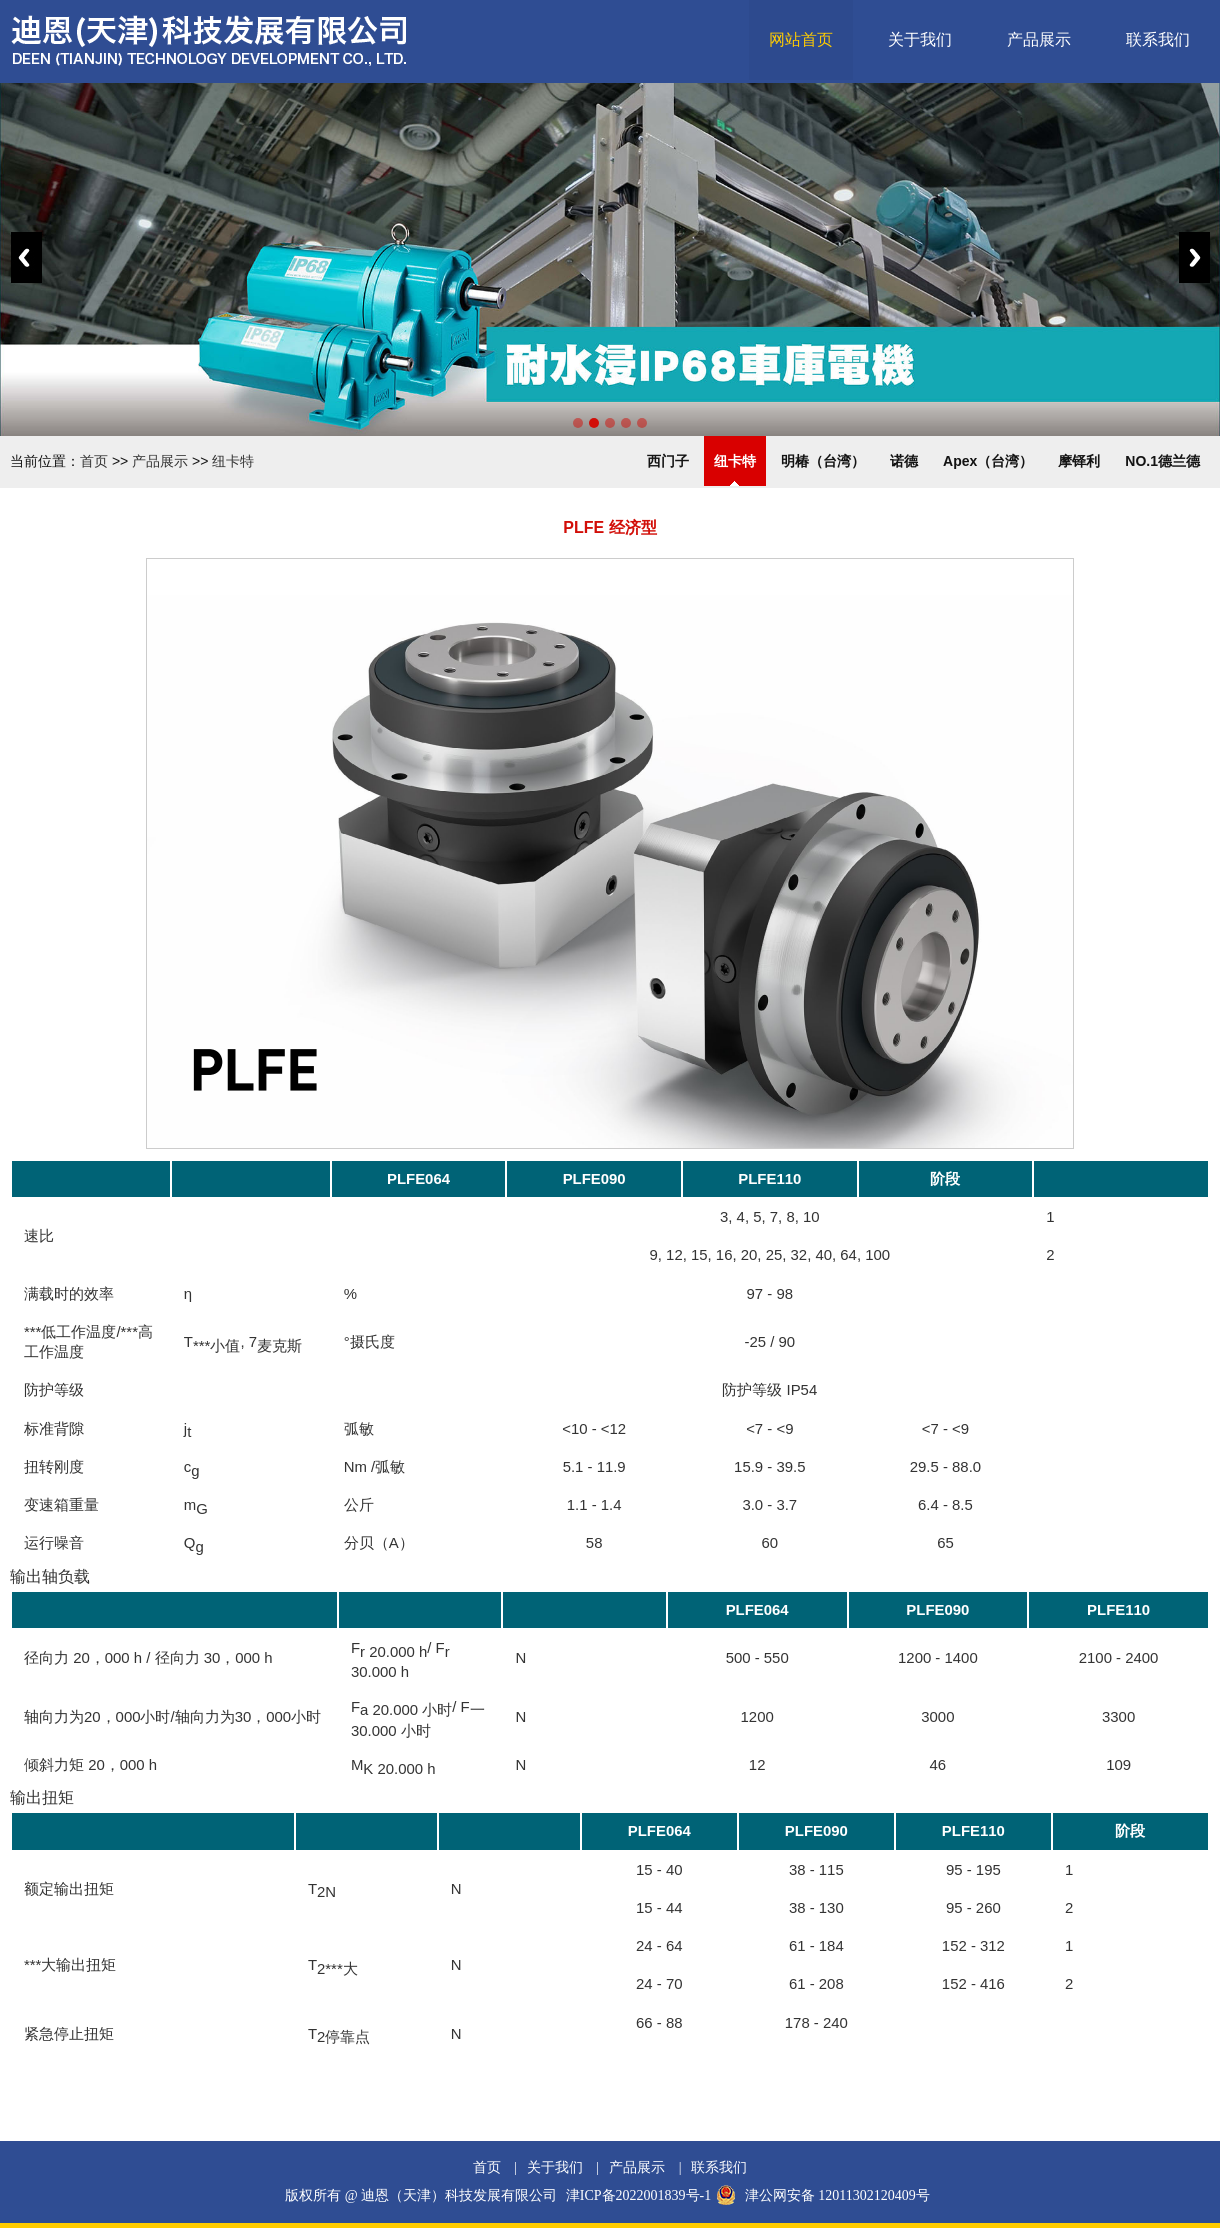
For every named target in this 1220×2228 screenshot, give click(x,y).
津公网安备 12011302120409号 (837, 2195)
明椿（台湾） (823, 461)
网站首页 (801, 39)
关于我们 (920, 39)
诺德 (904, 461)
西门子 (668, 461)
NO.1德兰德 (1162, 461)
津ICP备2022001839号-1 (638, 2195)
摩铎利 (1079, 461)
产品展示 (1039, 39)
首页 (94, 461)
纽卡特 (233, 461)
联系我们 (1158, 39)
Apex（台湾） (988, 461)
